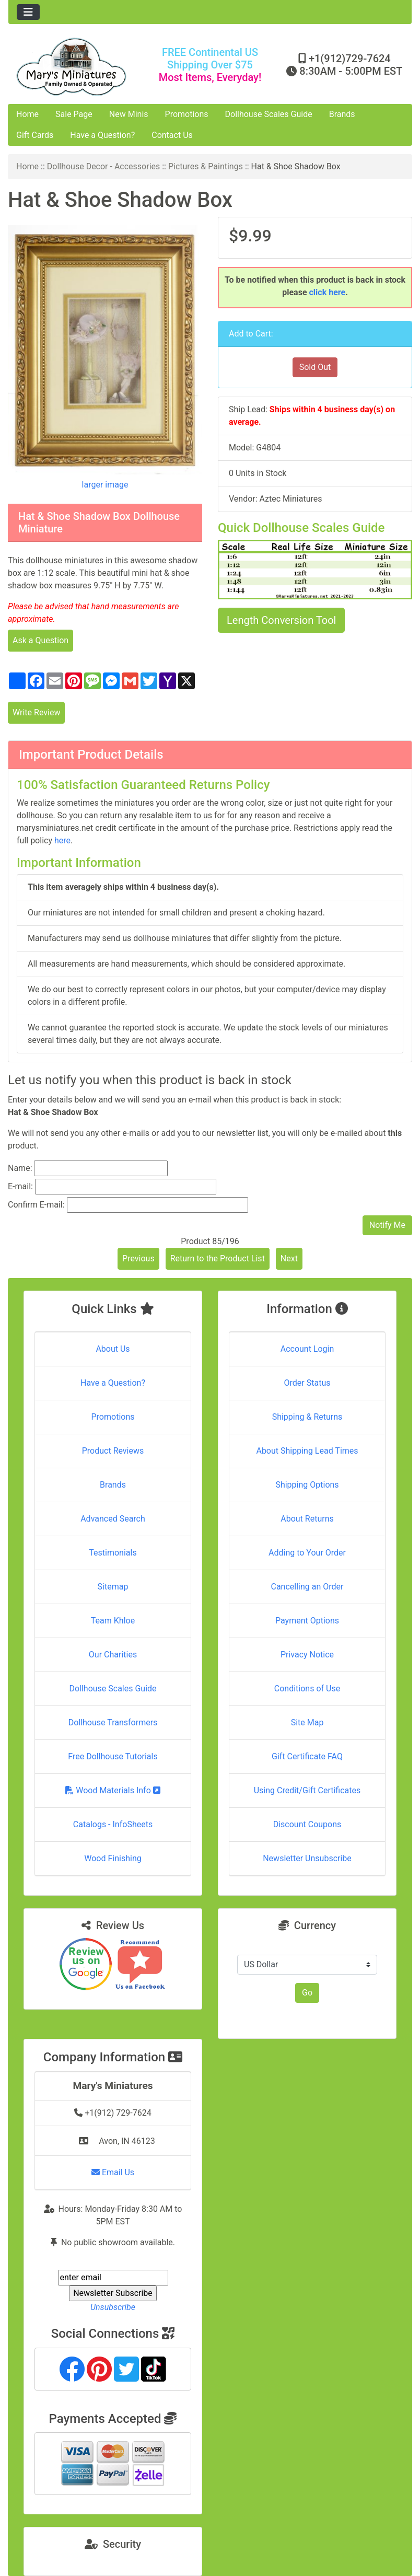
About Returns (307, 1519)
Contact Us (172, 135)
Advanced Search (112, 1519)
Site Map (307, 1722)
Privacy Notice (307, 1655)
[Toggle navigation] (28, 12)
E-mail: (20, 1186)
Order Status (307, 1383)
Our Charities (113, 1655)
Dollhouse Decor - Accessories (103, 166)
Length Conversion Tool (281, 620)
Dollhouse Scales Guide (268, 114)
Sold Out (315, 367)
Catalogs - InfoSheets (113, 1824)
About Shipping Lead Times (307, 1451)
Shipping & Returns (307, 1417)
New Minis (128, 114)
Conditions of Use (307, 1688)
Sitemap (113, 1587)
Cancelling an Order (307, 1587)
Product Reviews (113, 1451)
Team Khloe (113, 1621)
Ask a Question (40, 640)
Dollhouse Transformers (113, 1722)
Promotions (186, 114)
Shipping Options (307, 1485)
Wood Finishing (112, 1858)
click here (327, 292)
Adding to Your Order (307, 1553)
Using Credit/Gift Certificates (307, 1790)
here (62, 840)
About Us (113, 1349)
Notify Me (387, 1225)
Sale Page (73, 114)
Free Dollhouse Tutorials (112, 1756)
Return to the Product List (217, 1258)
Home (27, 114)
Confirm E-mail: (36, 1205)
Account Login (307, 1349)
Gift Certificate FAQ (307, 1756)
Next (289, 1258)
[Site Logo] (75, 67)
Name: (20, 1168)
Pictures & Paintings (205, 166)
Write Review (36, 712)
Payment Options (307, 1621)
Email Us (112, 2172)
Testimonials (112, 1553)
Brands (342, 114)
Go (307, 1993)
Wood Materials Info (112, 1790)
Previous (138, 1258)
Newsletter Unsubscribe (307, 1858)
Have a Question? (102, 135)
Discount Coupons (307, 1824)
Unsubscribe (112, 2307)
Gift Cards (34, 135)
